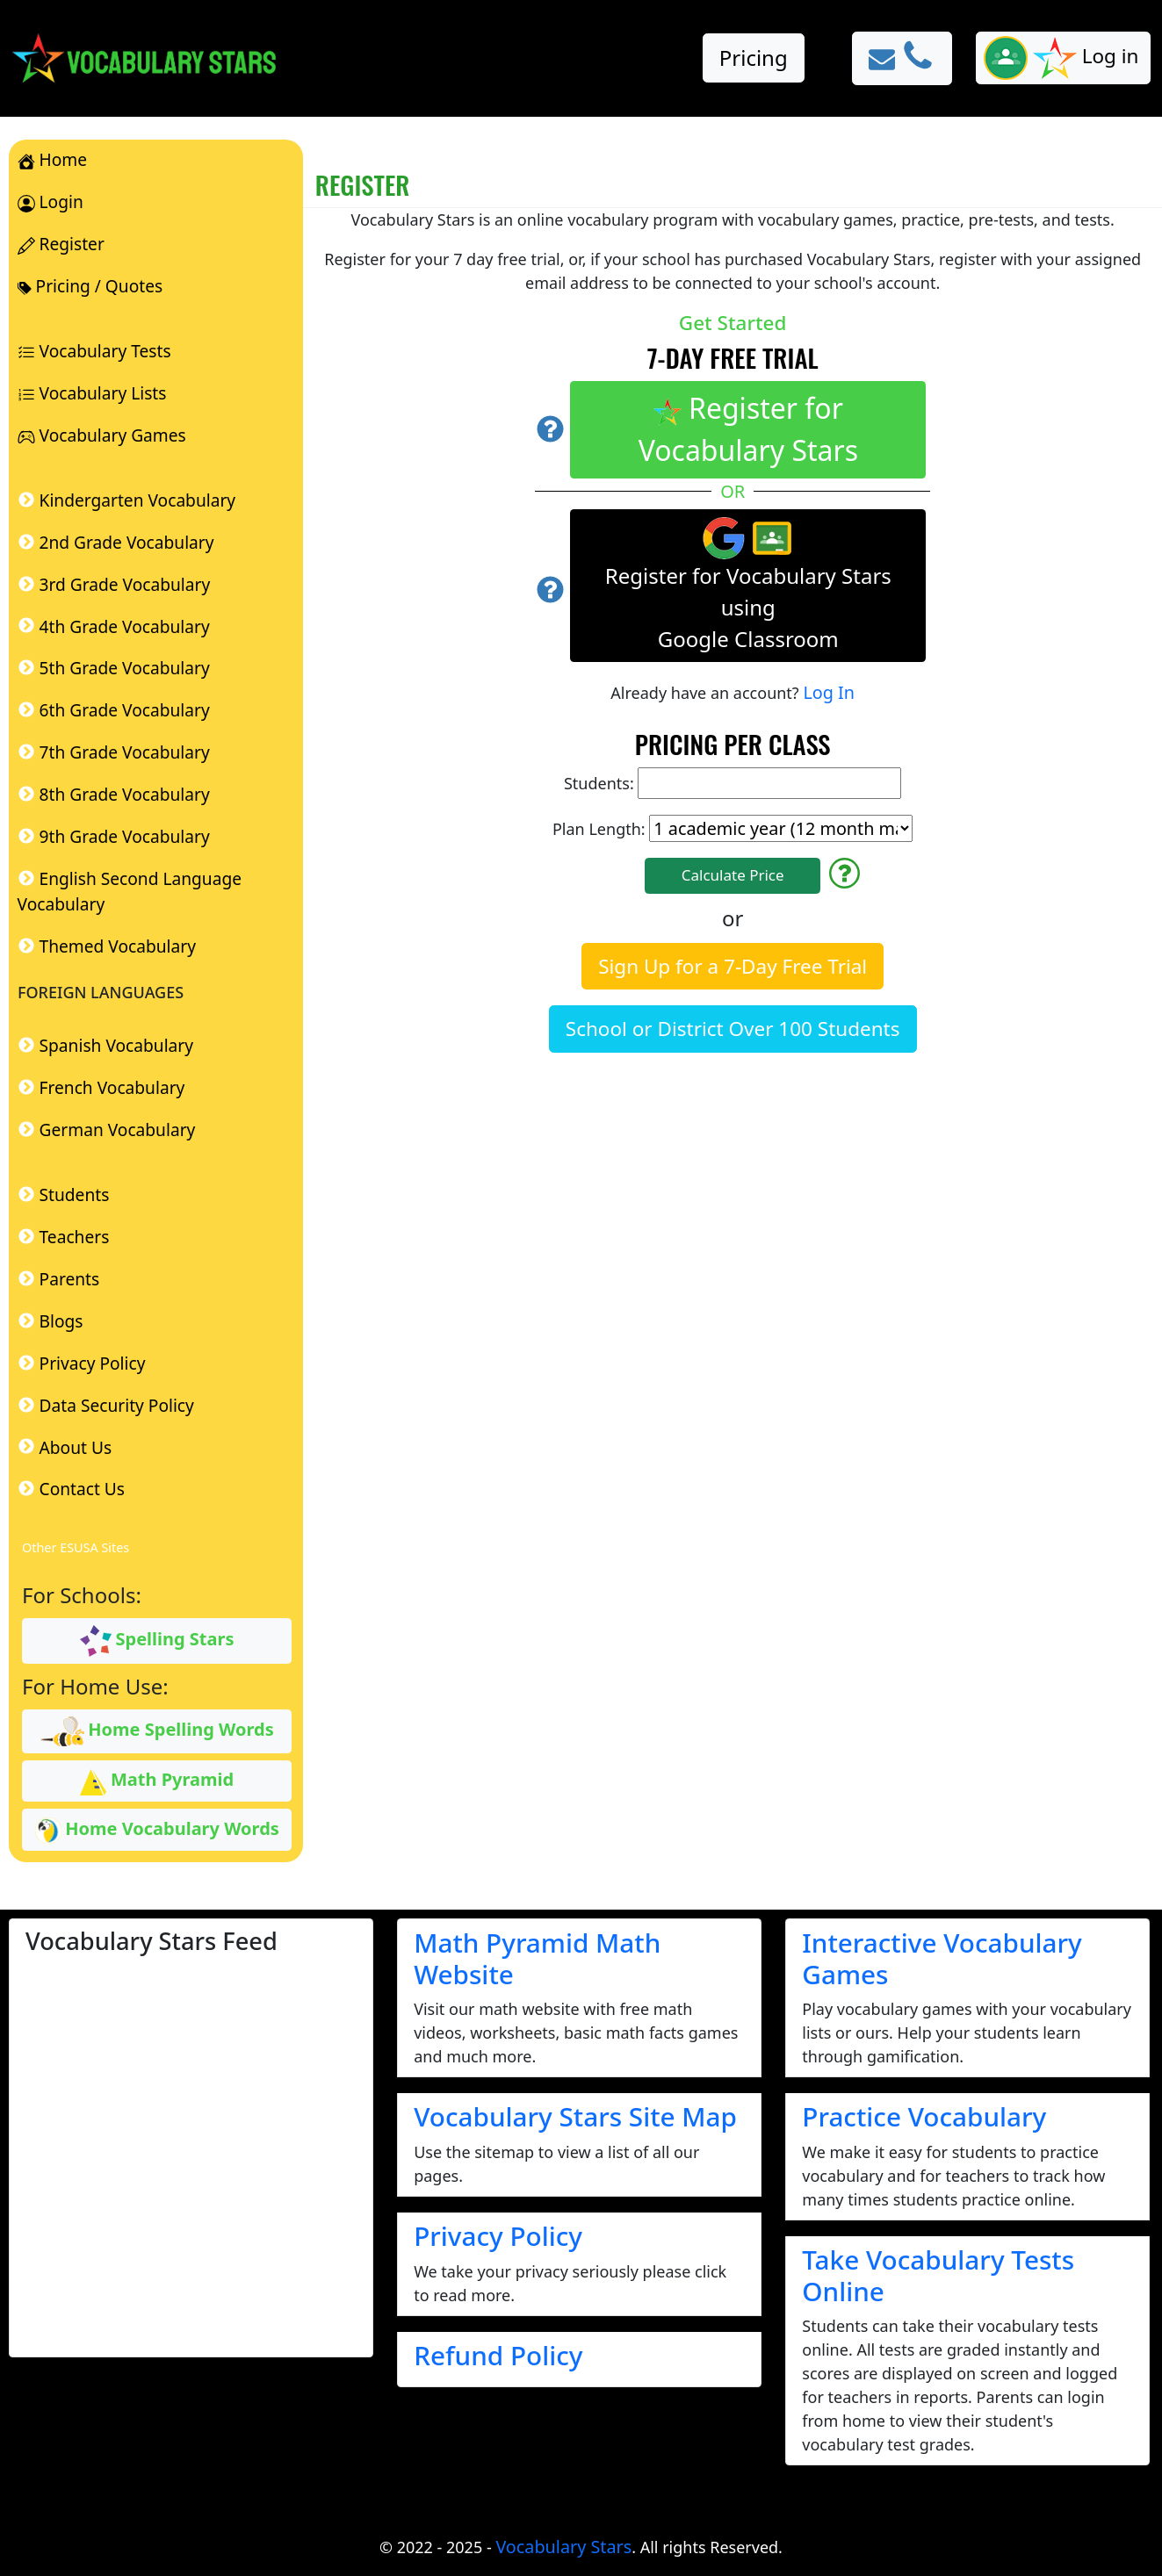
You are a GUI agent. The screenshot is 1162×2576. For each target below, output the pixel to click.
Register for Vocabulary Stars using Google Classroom (748, 584)
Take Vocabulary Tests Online (938, 2275)
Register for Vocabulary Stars (748, 429)
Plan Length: (732, 828)
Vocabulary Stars (563, 2546)
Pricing (753, 57)
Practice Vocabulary (924, 2116)
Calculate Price (733, 875)
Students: (732, 783)
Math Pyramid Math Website (537, 1958)
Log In (829, 692)
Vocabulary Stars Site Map (575, 2116)
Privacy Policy (498, 2236)
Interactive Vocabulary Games (941, 1958)
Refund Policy (498, 2355)
